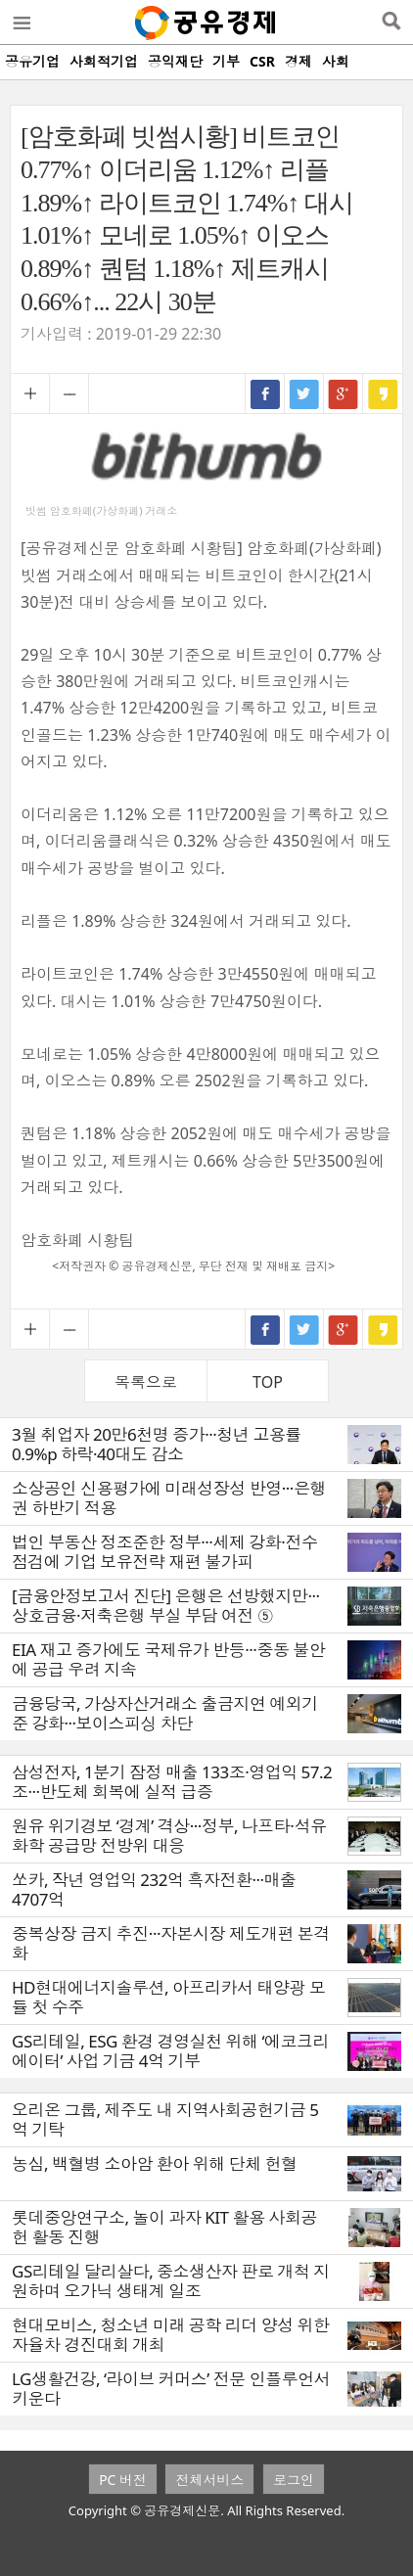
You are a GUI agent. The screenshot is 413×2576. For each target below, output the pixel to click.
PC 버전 (123, 2479)
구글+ (343, 393)
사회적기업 (103, 61)
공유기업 (32, 61)
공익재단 (175, 61)
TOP (267, 1382)
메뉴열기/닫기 (20, 22)
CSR (262, 61)
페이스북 (265, 393)
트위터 (304, 393)
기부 (226, 61)
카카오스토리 (382, 393)
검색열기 (391, 22)
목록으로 (146, 1382)
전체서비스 (209, 2479)
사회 (335, 61)
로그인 (293, 2479)
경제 (298, 61)
